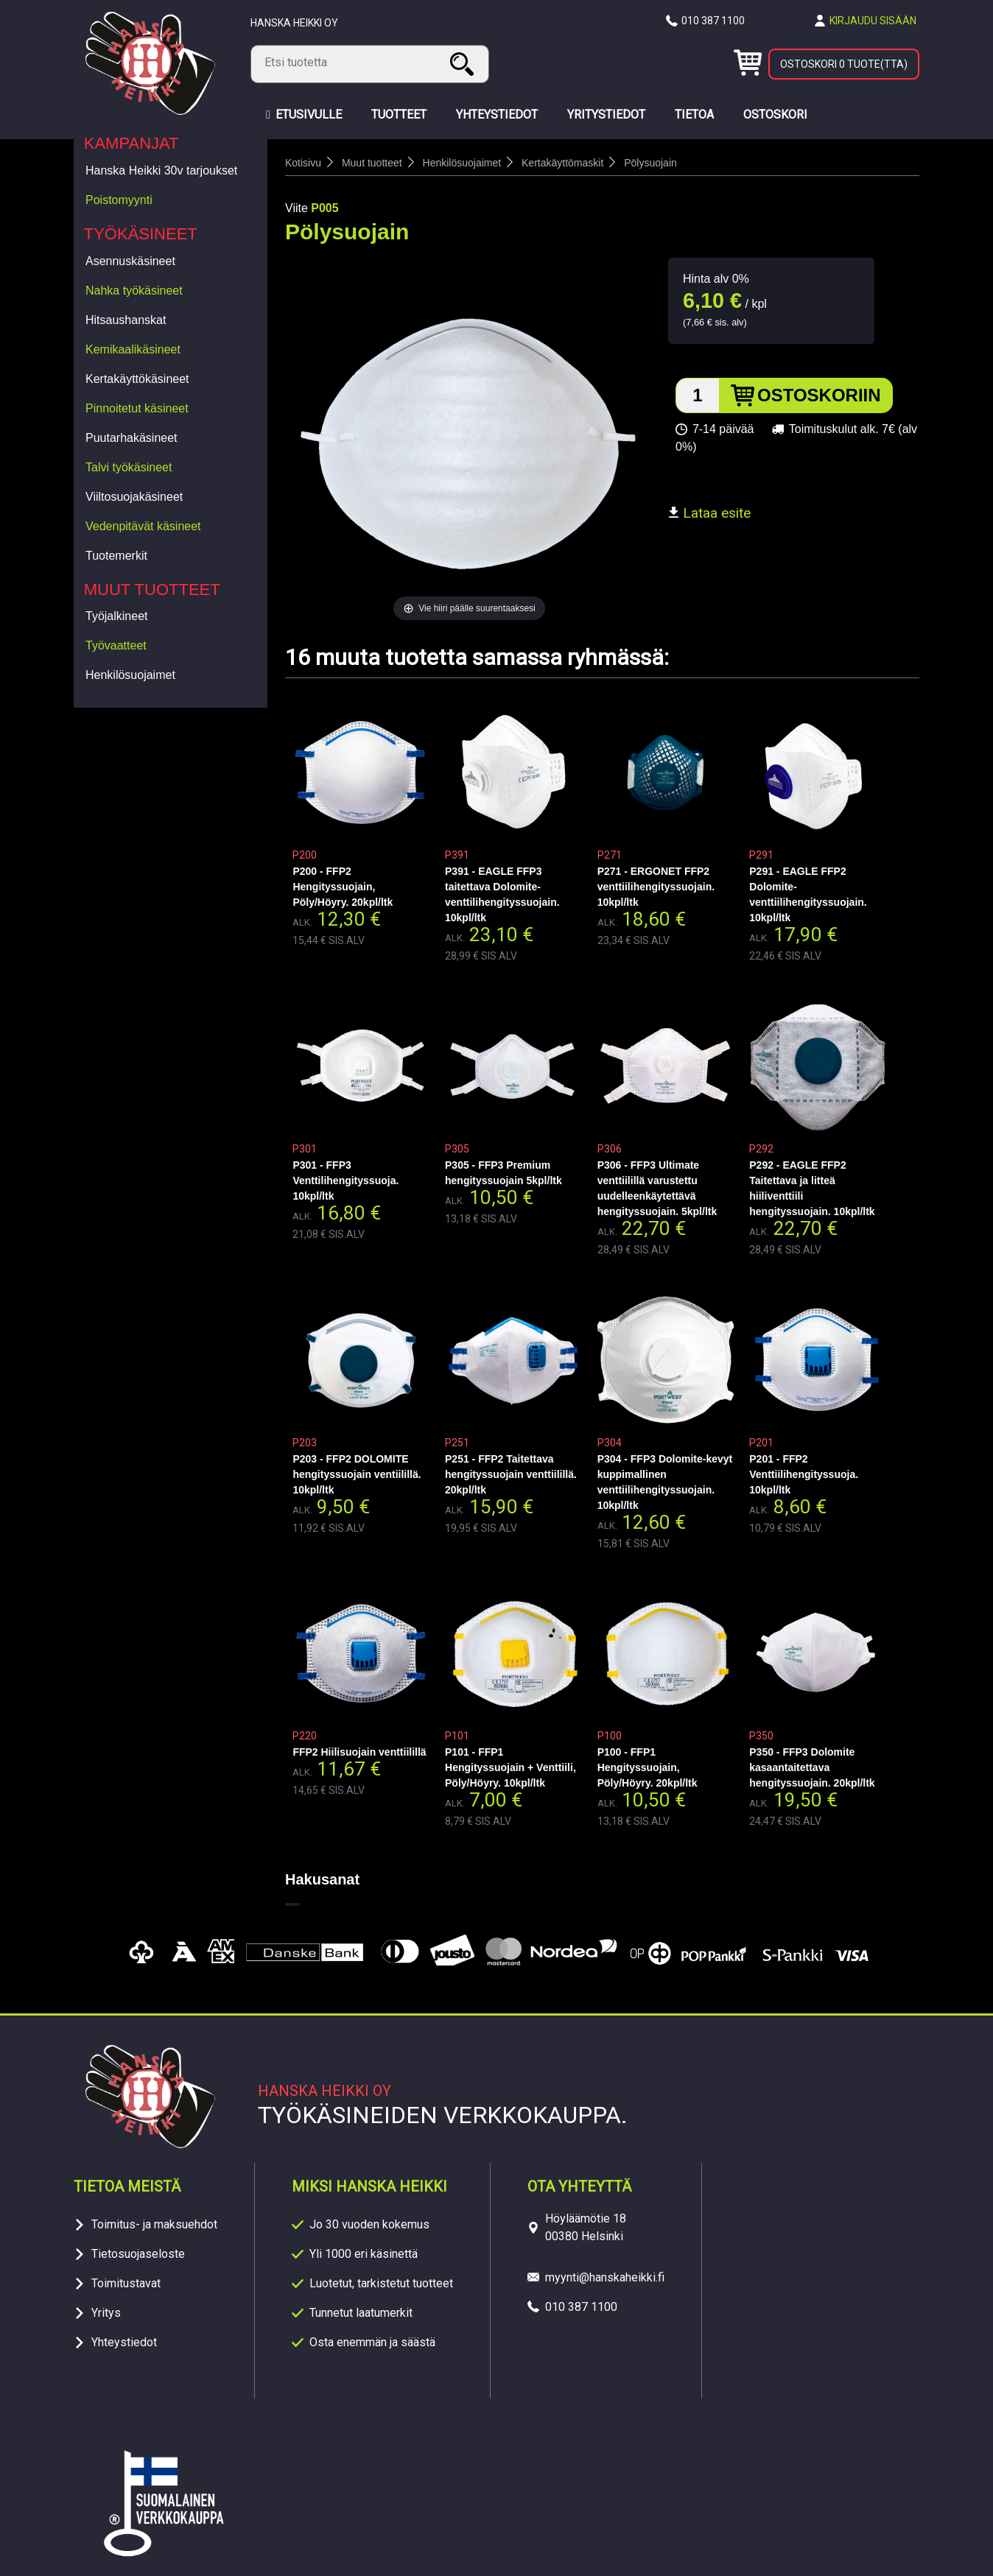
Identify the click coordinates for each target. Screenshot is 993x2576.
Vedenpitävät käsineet (143, 526)
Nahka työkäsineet (134, 290)
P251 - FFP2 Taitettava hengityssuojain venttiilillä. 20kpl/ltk (511, 1474)
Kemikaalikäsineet (132, 349)
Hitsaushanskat (125, 320)
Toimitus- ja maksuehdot (154, 2224)
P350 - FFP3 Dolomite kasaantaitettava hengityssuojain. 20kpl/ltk (811, 1767)
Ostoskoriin (819, 395)
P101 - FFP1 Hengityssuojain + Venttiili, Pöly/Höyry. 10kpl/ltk (510, 1767)
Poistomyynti (118, 200)
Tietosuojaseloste (138, 2254)
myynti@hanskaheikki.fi (604, 2277)
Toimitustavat (126, 2283)
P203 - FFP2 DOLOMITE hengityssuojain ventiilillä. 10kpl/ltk (356, 1474)
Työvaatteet (116, 645)
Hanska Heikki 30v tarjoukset (161, 170)
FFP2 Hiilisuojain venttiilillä (359, 1752)
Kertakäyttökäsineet (137, 379)
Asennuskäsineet (130, 261)
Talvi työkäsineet (128, 467)
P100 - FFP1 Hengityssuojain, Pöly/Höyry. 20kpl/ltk (647, 1767)
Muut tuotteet (152, 589)
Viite (296, 208)
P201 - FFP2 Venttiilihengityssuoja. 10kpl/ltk (803, 1474)
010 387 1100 (713, 21)
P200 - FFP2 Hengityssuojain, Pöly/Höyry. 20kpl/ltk (342, 886)
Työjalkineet (116, 616)
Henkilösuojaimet (130, 675)
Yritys (106, 2313)
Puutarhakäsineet (131, 438)
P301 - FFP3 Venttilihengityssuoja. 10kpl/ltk (345, 1180)
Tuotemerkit (116, 555)
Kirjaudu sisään (872, 21)
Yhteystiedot (124, 2342)
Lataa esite (709, 512)
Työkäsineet (140, 234)
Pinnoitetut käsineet (137, 408)
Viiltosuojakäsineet (134, 496)
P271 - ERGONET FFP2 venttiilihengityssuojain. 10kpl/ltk (656, 886)
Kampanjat (131, 143)
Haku (464, 64)
